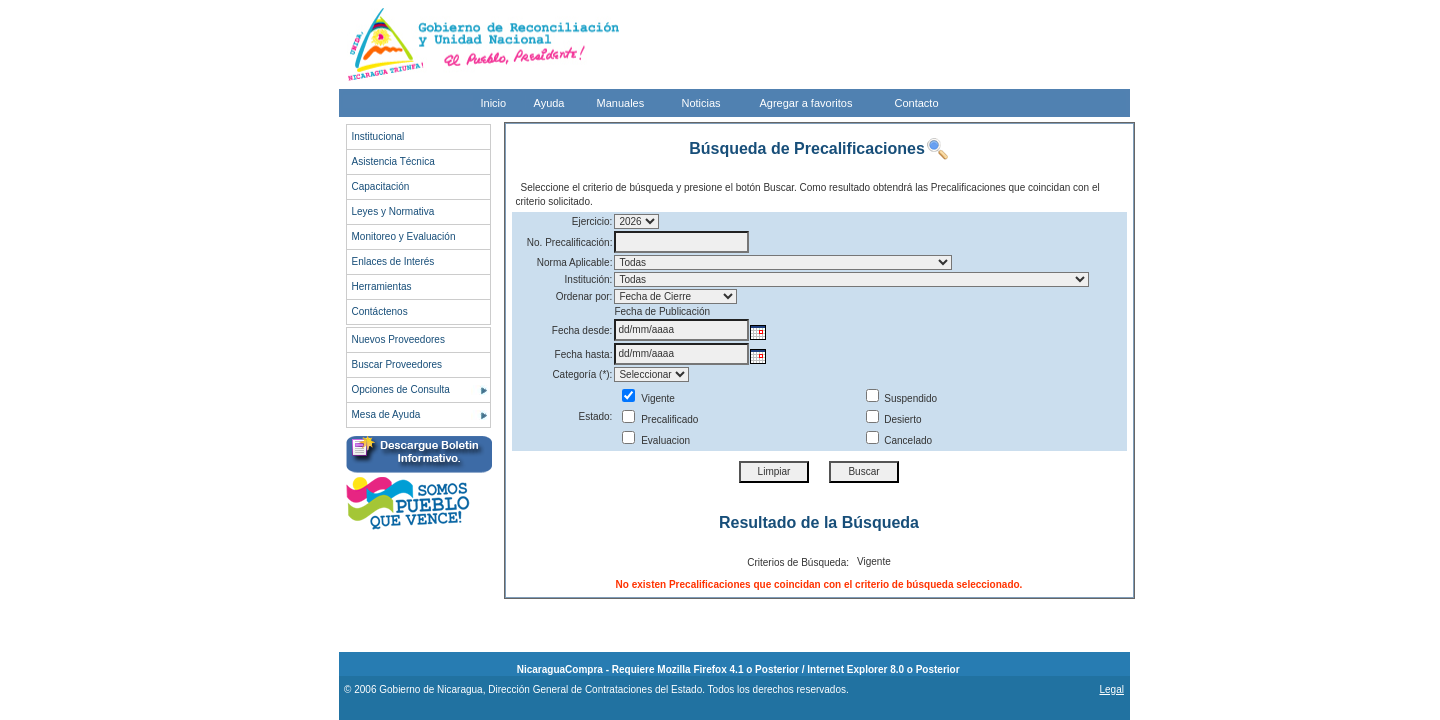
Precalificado (660, 419)
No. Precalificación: (570, 242)
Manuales (621, 103)
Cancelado (899, 440)
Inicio (494, 103)
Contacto (917, 103)
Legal (1111, 689)
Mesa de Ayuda (386, 414)
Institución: (589, 279)
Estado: (595, 416)
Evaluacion (656, 440)
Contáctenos (380, 311)
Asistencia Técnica (393, 161)
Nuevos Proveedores (398, 339)
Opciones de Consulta (401, 389)
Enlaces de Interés (393, 261)
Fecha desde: (582, 330)
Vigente (648, 398)
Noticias (701, 103)
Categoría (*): (582, 374)
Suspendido (902, 398)
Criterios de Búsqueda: (798, 562)
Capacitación (381, 186)
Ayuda (549, 103)
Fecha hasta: (584, 354)
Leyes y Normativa (393, 211)
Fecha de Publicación (662, 311)
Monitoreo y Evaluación (404, 236)
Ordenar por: (584, 296)
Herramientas (382, 286)
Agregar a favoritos (806, 103)
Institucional (378, 136)
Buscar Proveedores (397, 364)
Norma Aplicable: (575, 262)
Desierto (894, 419)
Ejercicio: (592, 221)
